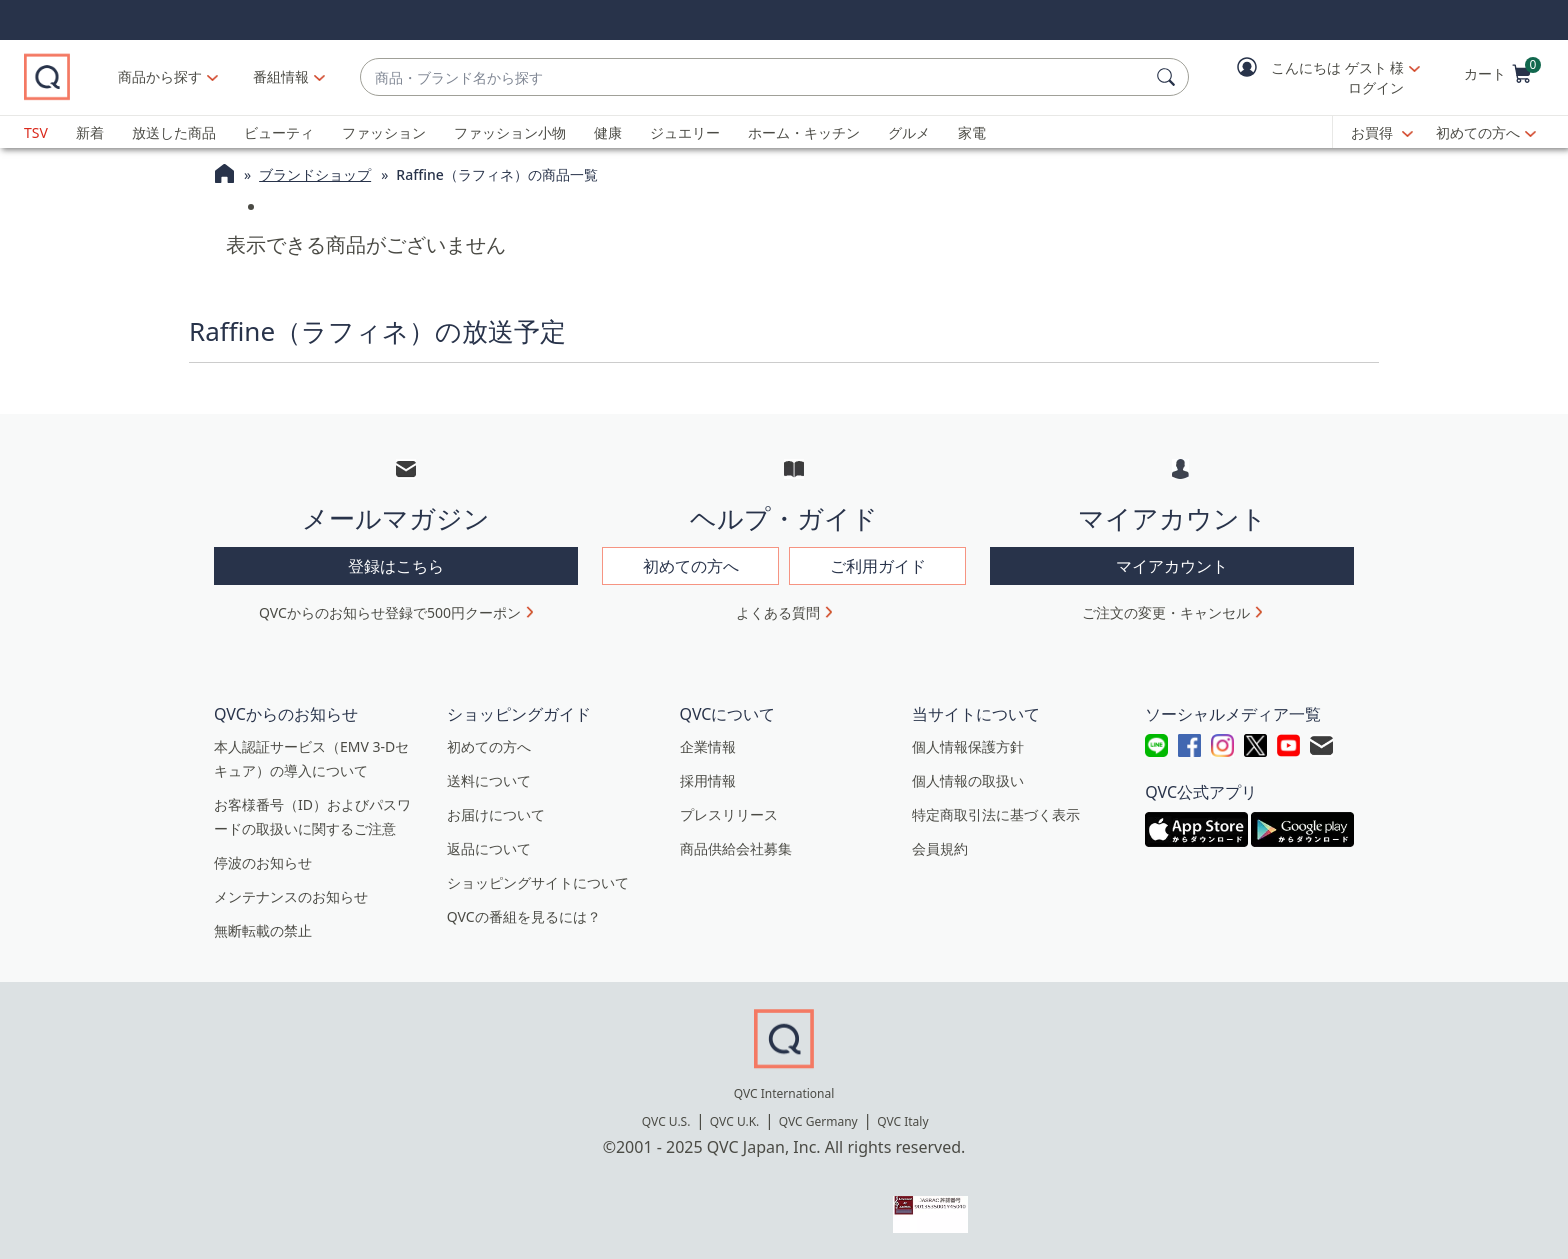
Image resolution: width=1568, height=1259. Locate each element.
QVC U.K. (734, 1121)
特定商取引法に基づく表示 (996, 814)
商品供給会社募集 (736, 848)
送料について (489, 780)
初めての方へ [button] (691, 566)
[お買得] (1382, 133)
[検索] (1169, 77)
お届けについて (496, 814)
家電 (972, 132)
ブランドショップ (315, 174)
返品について (489, 848)
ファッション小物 (510, 132)
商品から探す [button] (213, 76)
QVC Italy (902, 1121)
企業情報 (708, 746)
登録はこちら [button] (396, 566)
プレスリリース (729, 814)
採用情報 (708, 780)
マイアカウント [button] (1172, 566)
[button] (1314, 77)
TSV (36, 132)
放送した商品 (174, 132)
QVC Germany (818, 1121)
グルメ (909, 132)
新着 (90, 132)
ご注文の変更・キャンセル (1166, 612)
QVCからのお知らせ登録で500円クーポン (390, 612)
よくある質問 (778, 612)
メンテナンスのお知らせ (291, 896)
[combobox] (781, 77)
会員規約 (940, 848)
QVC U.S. (666, 1121)
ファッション (384, 132)
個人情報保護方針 (968, 746)
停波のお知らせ (263, 862)
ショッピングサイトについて (538, 882)
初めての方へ (1478, 132)
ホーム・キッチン (804, 132)
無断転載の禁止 (263, 930)
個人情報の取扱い (968, 780)
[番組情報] (334, 77)
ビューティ (279, 132)
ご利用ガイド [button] (878, 566)
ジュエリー (685, 132)
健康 (608, 132)
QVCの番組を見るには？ (524, 916)
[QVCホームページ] (224, 176)
